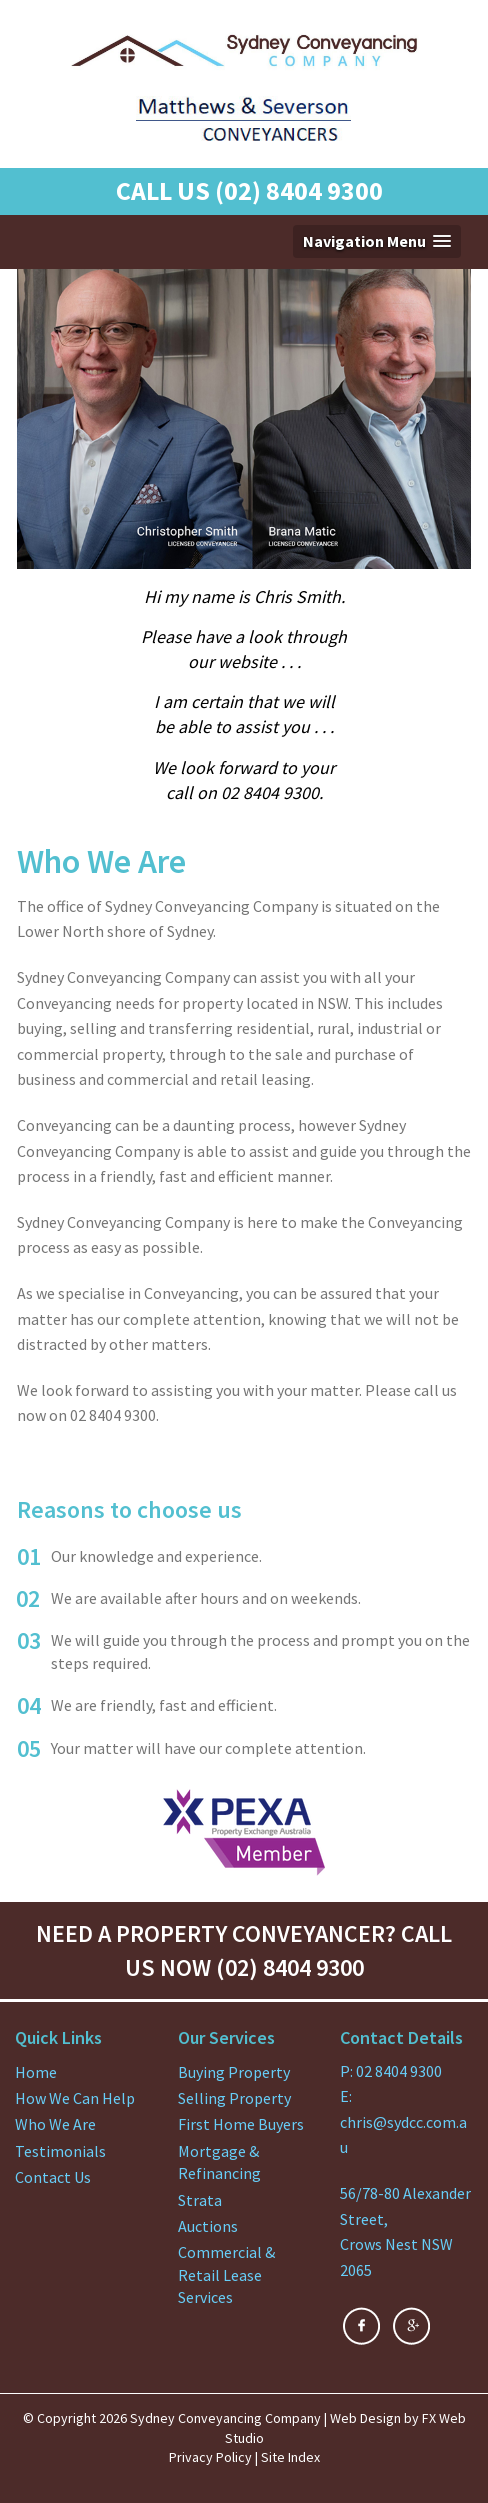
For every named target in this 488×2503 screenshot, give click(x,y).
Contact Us (53, 2177)
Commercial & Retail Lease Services (226, 2274)
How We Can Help (75, 2098)
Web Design (365, 2418)
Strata (200, 2200)
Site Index (290, 2457)
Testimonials (60, 2151)
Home (36, 2072)
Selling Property (234, 2098)
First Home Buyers (241, 2124)
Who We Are (55, 2124)
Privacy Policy (210, 2457)
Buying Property (234, 2072)
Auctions (208, 2226)
